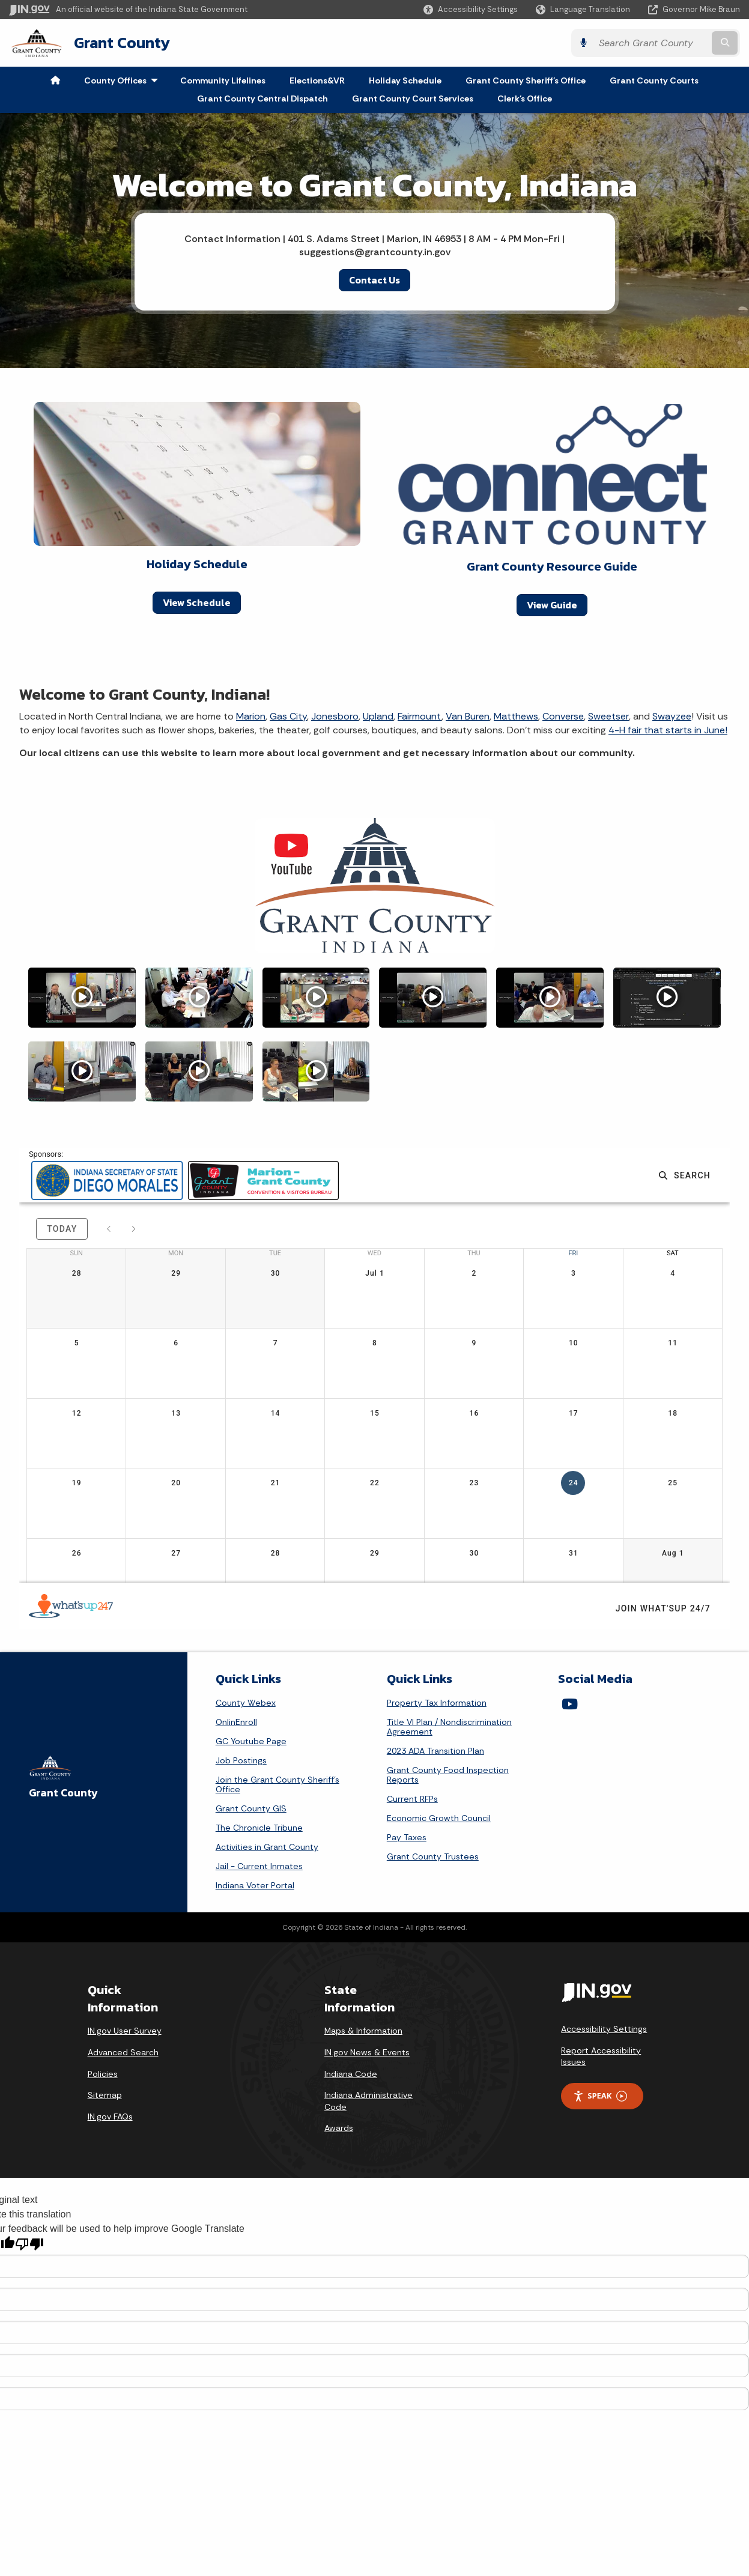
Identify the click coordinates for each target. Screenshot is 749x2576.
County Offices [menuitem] (123, 80)
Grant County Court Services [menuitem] (412, 98)
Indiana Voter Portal (255, 1885)
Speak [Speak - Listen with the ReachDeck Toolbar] (600, 2096)
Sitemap (105, 2095)
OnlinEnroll (236, 1722)
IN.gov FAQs (110, 2116)
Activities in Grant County (267, 1846)
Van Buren (468, 716)
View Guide (552, 605)
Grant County (122, 42)
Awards (338, 2128)
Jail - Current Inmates (259, 1866)
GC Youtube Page (251, 1741)
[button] (470, 9)
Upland (378, 716)
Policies (103, 2073)
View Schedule (197, 602)
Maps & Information (363, 2030)
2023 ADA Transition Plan (435, 1750)
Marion (250, 716)
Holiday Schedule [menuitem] (405, 80)
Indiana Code (350, 2073)
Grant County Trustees (433, 1856)
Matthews (516, 716)
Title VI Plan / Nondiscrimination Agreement (449, 1727)
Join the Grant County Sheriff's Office (277, 1784)
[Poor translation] (29, 2244)
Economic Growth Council (439, 1818)
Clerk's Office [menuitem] (524, 98)
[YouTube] (570, 1704)
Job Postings (241, 1760)
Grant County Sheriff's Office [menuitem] (525, 80)
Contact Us (374, 280)
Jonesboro (335, 716)
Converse (563, 716)
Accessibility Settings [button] (604, 2028)
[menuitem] (55, 80)
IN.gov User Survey (125, 2030)
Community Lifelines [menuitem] (222, 80)
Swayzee (671, 716)
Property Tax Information (437, 1702)
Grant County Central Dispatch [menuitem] (262, 98)
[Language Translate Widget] (584, 9)
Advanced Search (123, 2052)
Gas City (288, 716)
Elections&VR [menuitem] (317, 80)
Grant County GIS (251, 1808)
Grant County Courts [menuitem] (654, 80)
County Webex (246, 1702)
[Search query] (651, 43)
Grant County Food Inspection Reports (448, 1775)
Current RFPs (412, 1798)
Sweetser (608, 716)
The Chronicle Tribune (259, 1827)
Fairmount (419, 716)
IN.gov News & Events (367, 2052)
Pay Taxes (406, 1837)
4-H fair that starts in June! (667, 730)
